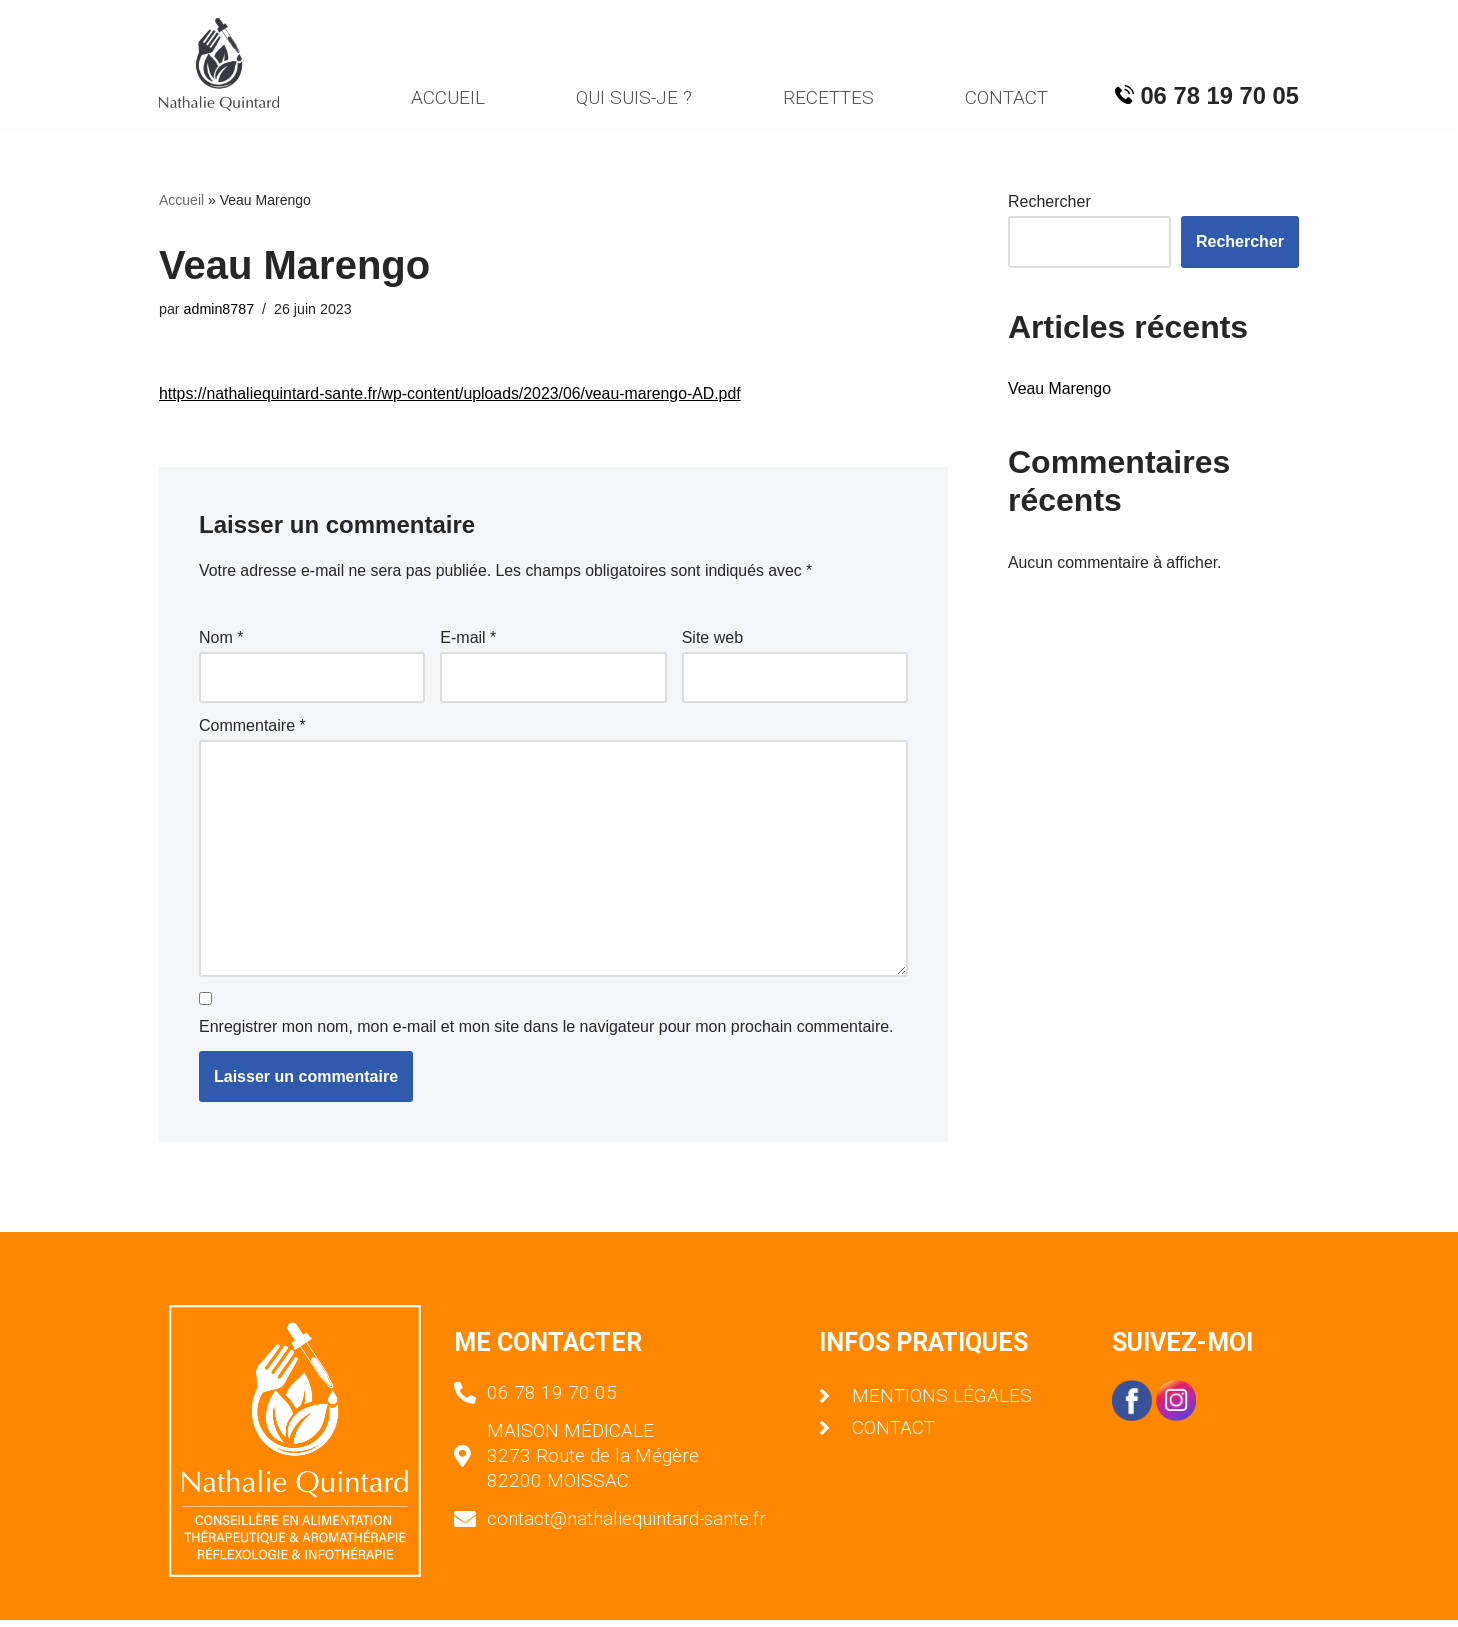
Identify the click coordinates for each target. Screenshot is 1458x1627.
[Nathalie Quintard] (219, 64)
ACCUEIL (446, 97)
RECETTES (828, 97)
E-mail (468, 640)
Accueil (181, 200)
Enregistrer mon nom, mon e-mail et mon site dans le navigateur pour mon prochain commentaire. (546, 1034)
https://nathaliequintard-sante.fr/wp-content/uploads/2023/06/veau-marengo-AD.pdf (453, 394)
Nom (221, 640)
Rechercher (1049, 202)
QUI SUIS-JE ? (633, 97)
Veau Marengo (1060, 389)
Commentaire (252, 728)
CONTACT (1007, 97)
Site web (712, 640)
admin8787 (219, 309)
